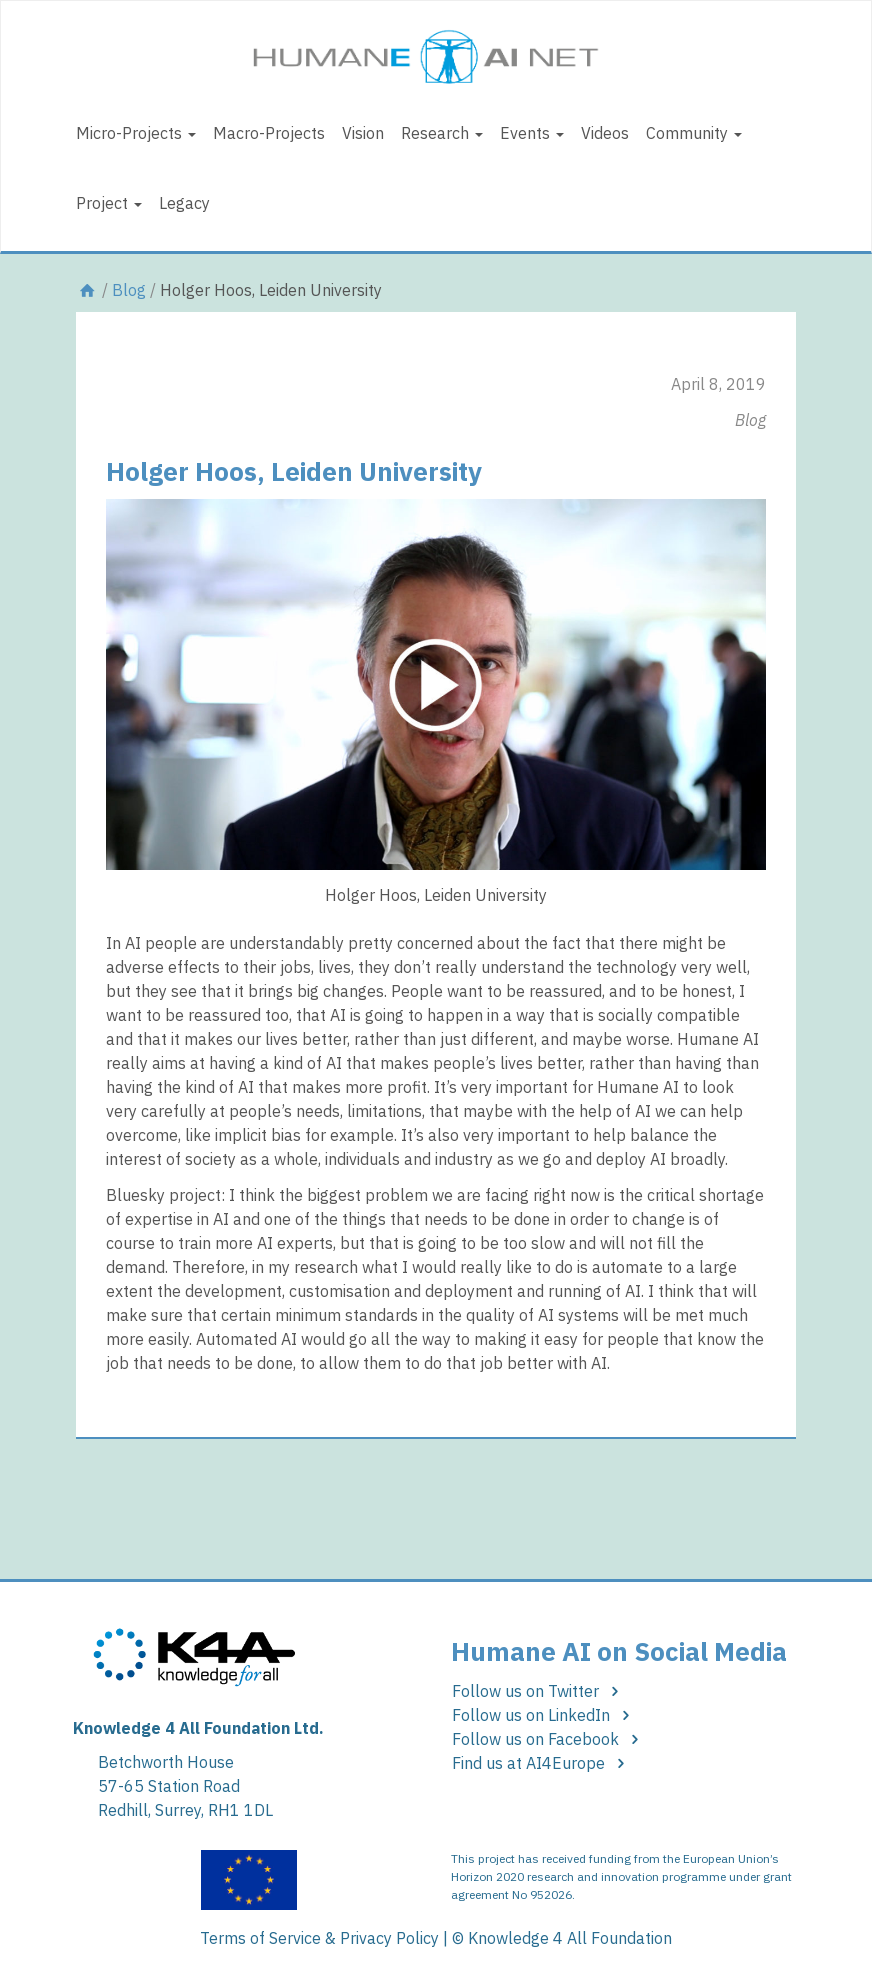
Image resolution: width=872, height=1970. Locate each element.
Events (532, 133)
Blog (129, 290)
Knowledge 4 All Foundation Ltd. (198, 1728)
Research (442, 133)
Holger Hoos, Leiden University (294, 471)
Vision (363, 133)
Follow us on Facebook (548, 1739)
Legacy (184, 203)
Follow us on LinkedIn (544, 1715)
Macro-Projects (269, 133)
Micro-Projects (136, 133)
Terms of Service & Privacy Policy (319, 1938)
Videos (605, 133)
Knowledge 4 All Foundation (570, 1938)
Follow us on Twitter (538, 1691)
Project (109, 203)
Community (694, 133)
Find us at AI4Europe (541, 1763)
